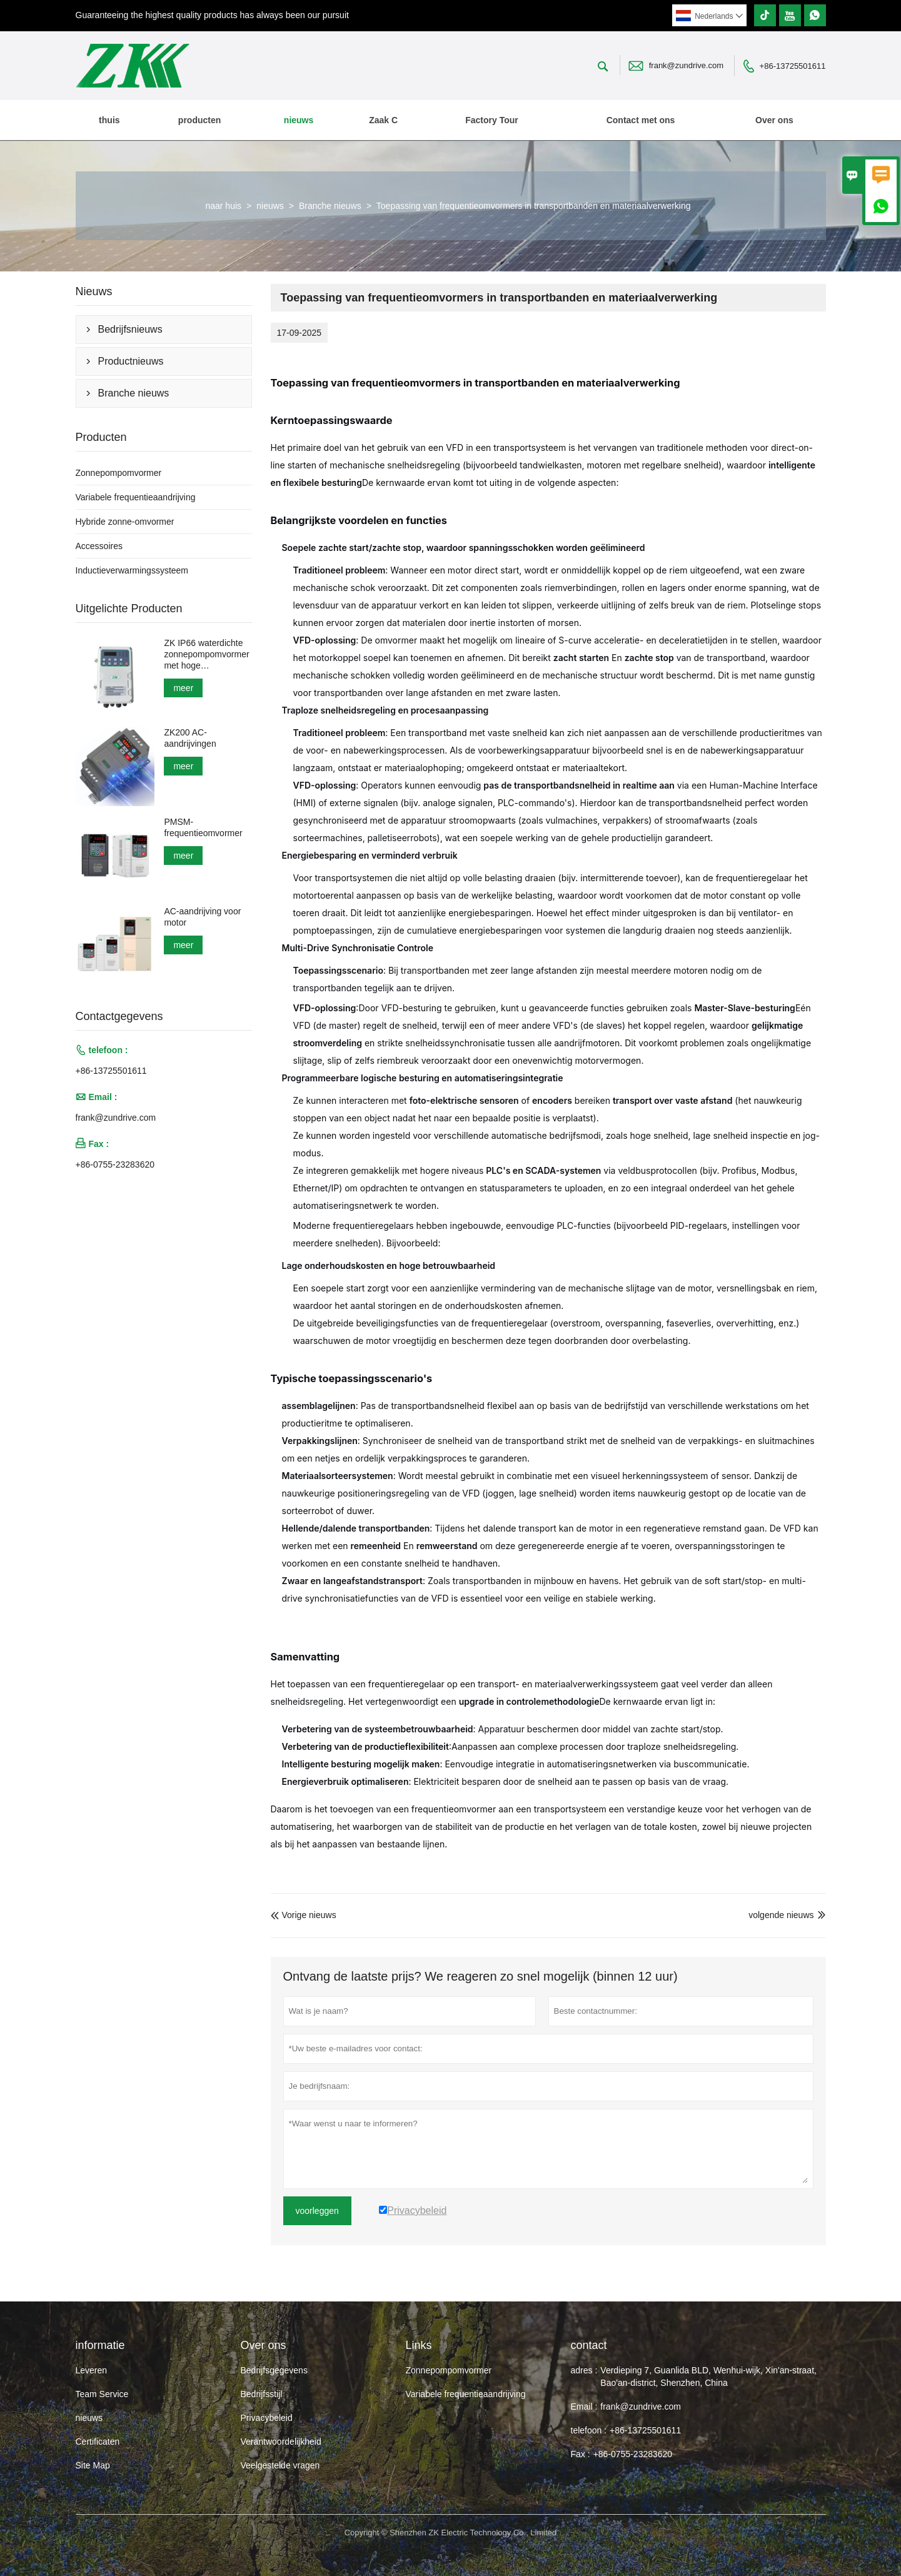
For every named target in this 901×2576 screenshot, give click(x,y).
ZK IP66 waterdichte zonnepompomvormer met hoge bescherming (206, 654)
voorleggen (317, 2211)
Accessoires (99, 546)
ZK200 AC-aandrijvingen (190, 738)
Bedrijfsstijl (262, 2394)
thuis (109, 120)
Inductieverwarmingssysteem (132, 570)
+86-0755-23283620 (115, 1164)
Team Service (102, 2394)
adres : (584, 2370)
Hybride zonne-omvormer (125, 522)
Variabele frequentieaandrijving (136, 497)
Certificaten (98, 2442)
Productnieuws (131, 361)
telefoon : (589, 2430)
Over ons (774, 120)
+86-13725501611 (793, 66)
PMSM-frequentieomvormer (203, 827)
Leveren (92, 2370)
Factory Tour (491, 120)
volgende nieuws (780, 1915)
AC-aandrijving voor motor (202, 916)
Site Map (93, 2465)
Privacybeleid (267, 2418)
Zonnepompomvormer (119, 473)
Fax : (580, 2454)
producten (199, 120)
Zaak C (383, 120)
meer (183, 688)
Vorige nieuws (303, 1915)
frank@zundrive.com (686, 65)
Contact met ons (641, 120)
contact (589, 2345)
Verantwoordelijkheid (281, 2442)
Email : (584, 2407)
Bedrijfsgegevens (274, 2370)
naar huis (223, 206)
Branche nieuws (330, 206)
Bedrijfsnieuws (130, 329)
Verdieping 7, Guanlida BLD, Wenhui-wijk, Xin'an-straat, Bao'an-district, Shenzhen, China (708, 2376)
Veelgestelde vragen (280, 2465)
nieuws (298, 120)
